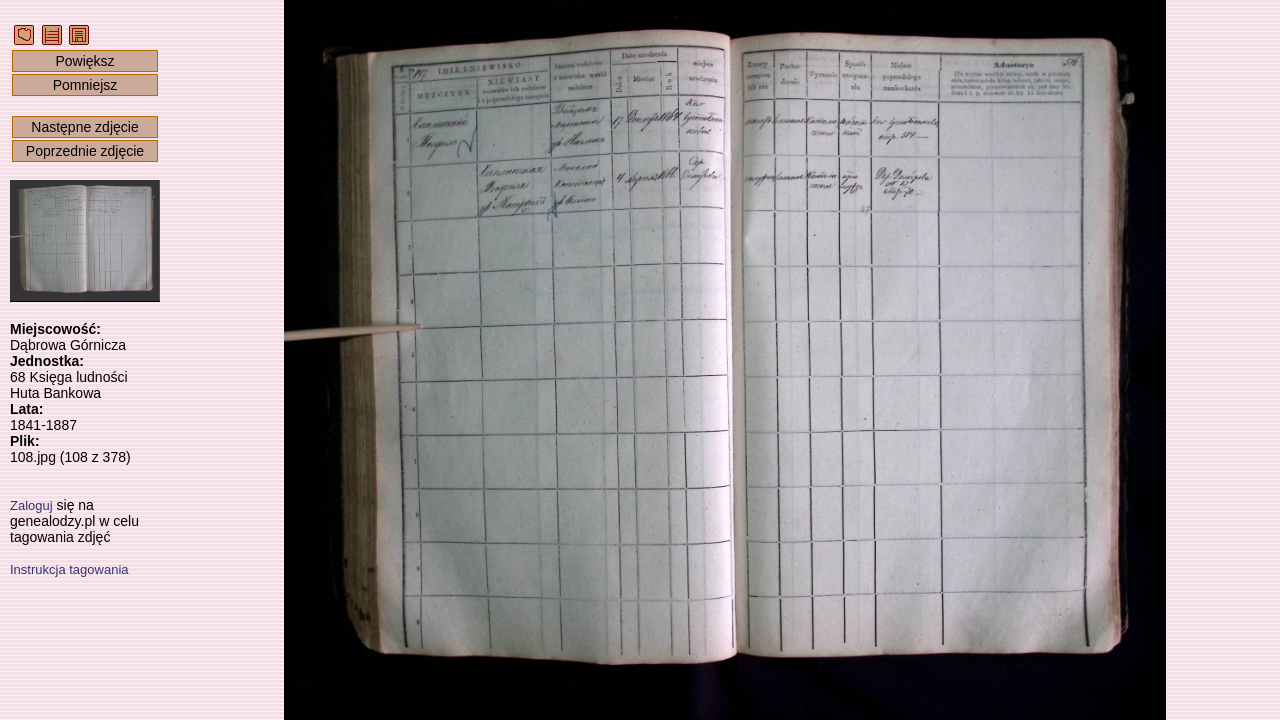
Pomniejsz (85, 85)
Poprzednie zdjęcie (85, 151)
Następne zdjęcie (84, 127)
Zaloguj (31, 505)
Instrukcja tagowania (69, 569)
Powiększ (84, 61)
